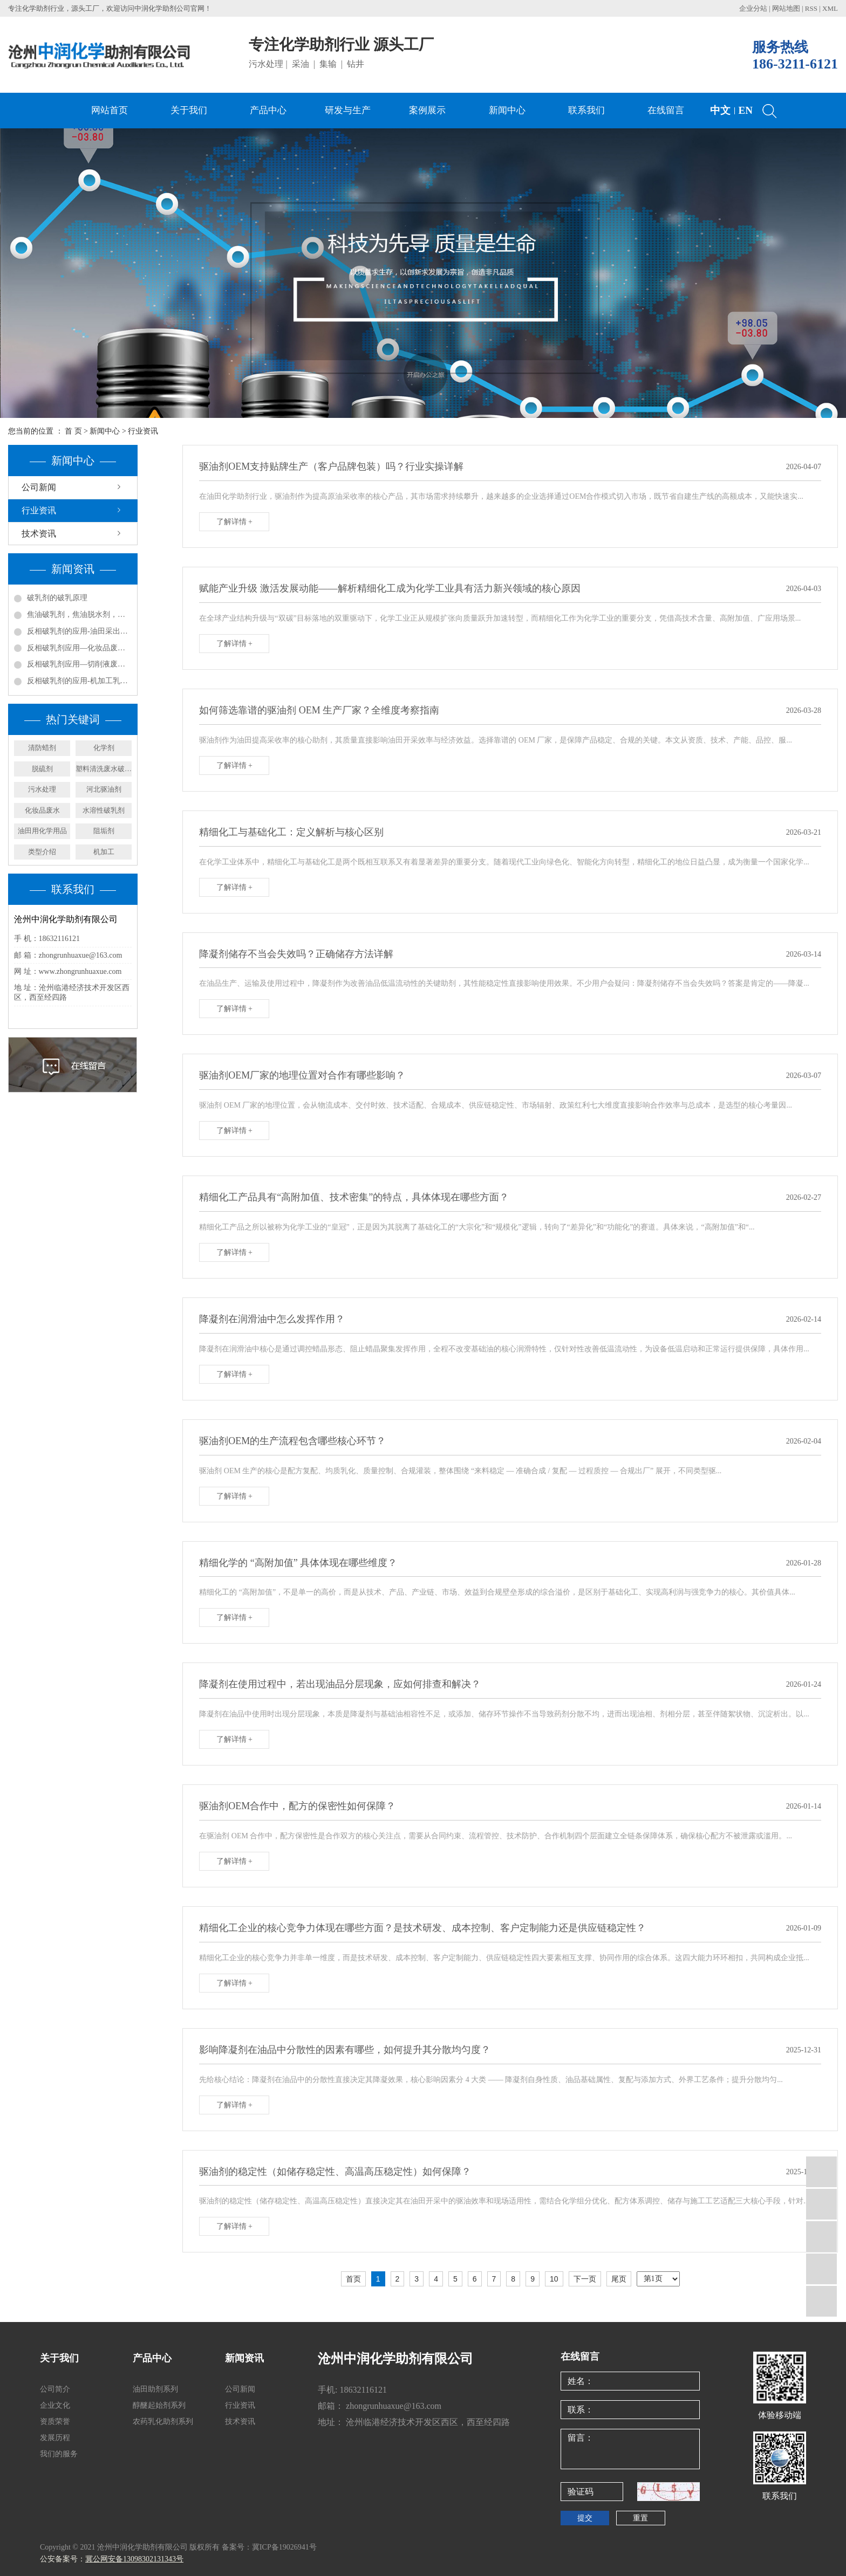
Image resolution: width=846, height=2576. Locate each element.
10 (554, 2279)
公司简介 (55, 2389)
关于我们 (188, 110)
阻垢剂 (103, 831)
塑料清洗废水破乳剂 (104, 769)
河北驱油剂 (103, 789)
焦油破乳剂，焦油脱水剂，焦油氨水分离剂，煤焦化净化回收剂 (79, 614)
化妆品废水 (42, 810)
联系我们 (586, 110)
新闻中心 (507, 110)
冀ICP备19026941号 (284, 2547)
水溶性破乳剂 (104, 810)
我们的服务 (59, 2454)
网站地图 (787, 8)
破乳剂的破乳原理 (57, 598)
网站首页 (109, 110)
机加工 (103, 852)
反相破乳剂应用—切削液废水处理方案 (79, 664)
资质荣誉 (55, 2421)
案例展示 (427, 110)
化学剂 (103, 748)
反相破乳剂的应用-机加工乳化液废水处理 (79, 681)
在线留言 (665, 110)
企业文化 (55, 2405)
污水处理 (42, 789)
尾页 (618, 2279)
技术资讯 (39, 533)
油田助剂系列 (155, 2389)
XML (830, 8)
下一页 (585, 2279)
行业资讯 (143, 431)
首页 (353, 2279)
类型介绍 (42, 852)
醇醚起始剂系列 (159, 2405)
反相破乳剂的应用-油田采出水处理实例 (79, 631)
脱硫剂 (42, 769)
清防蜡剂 (42, 748)
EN (746, 110)
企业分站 (753, 8)
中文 (720, 110)
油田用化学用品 (42, 831)
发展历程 (55, 2438)
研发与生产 (348, 110)
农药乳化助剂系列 (163, 2421)
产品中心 (268, 110)
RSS (811, 8)
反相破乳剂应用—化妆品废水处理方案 (79, 648)
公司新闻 (39, 487)
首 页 (73, 431)
